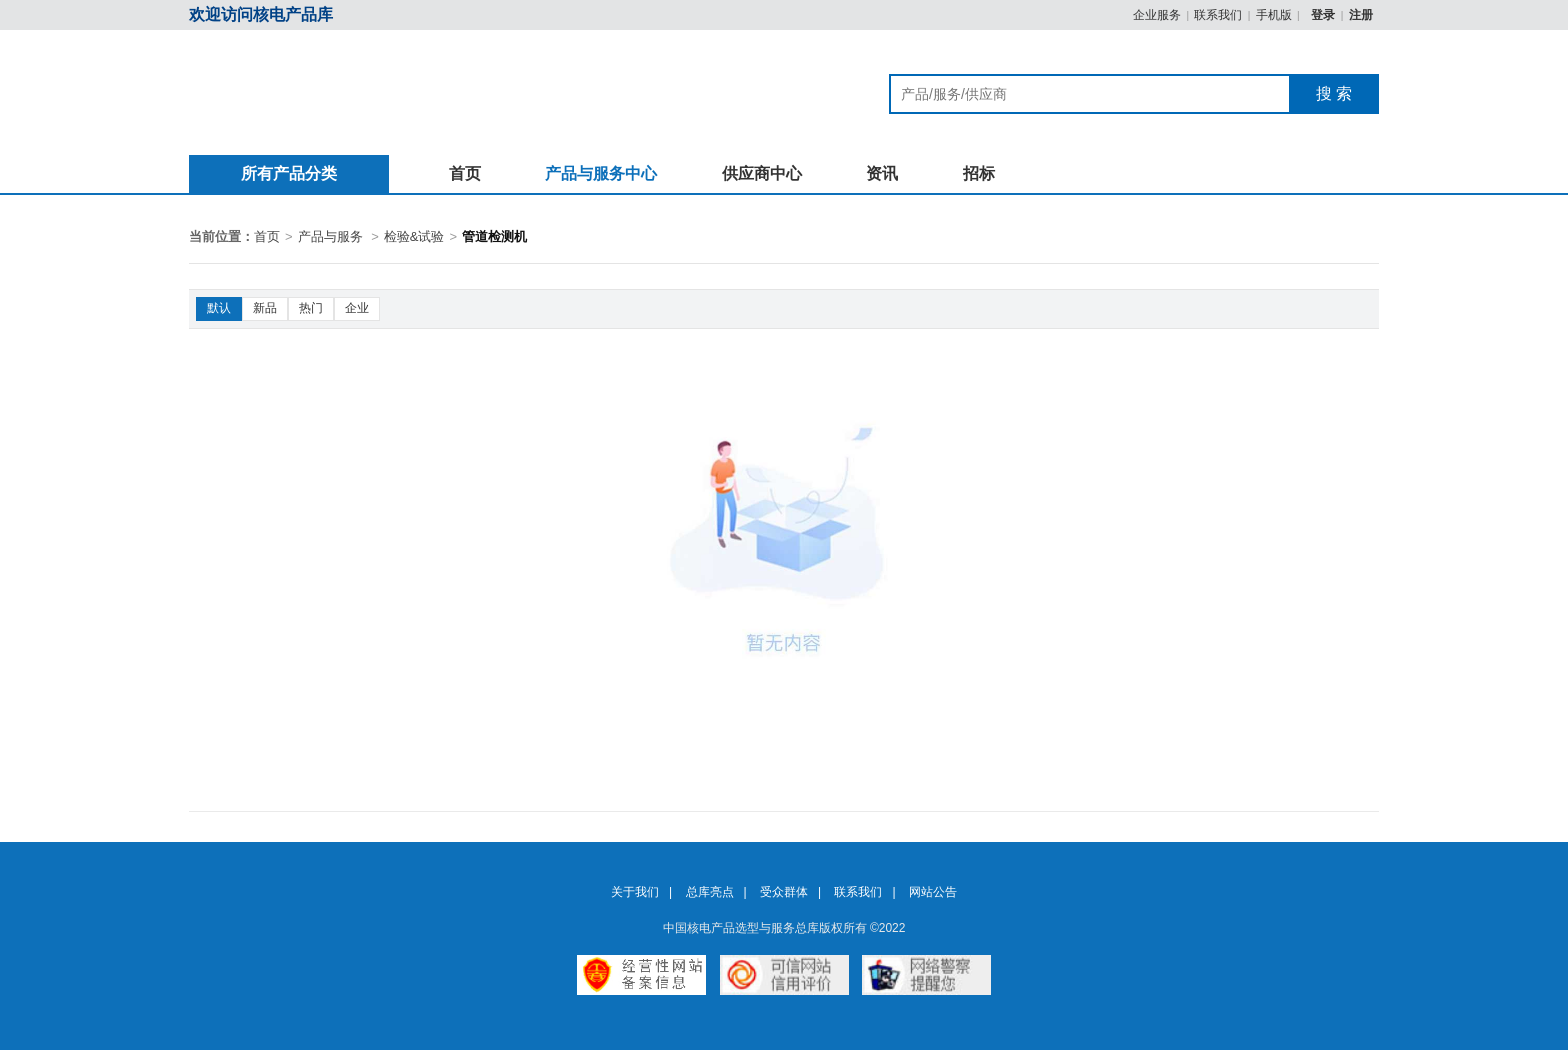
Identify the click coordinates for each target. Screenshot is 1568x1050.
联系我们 (1218, 15)
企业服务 (1157, 15)
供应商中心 (762, 173)
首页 (465, 173)
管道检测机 (494, 236)
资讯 (882, 173)
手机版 (1274, 15)
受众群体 (784, 892)
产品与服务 (330, 236)
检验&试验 (414, 236)
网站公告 (933, 892)
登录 (1324, 15)
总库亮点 (710, 892)
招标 (979, 173)
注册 (1361, 15)
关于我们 (635, 892)
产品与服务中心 (601, 173)
